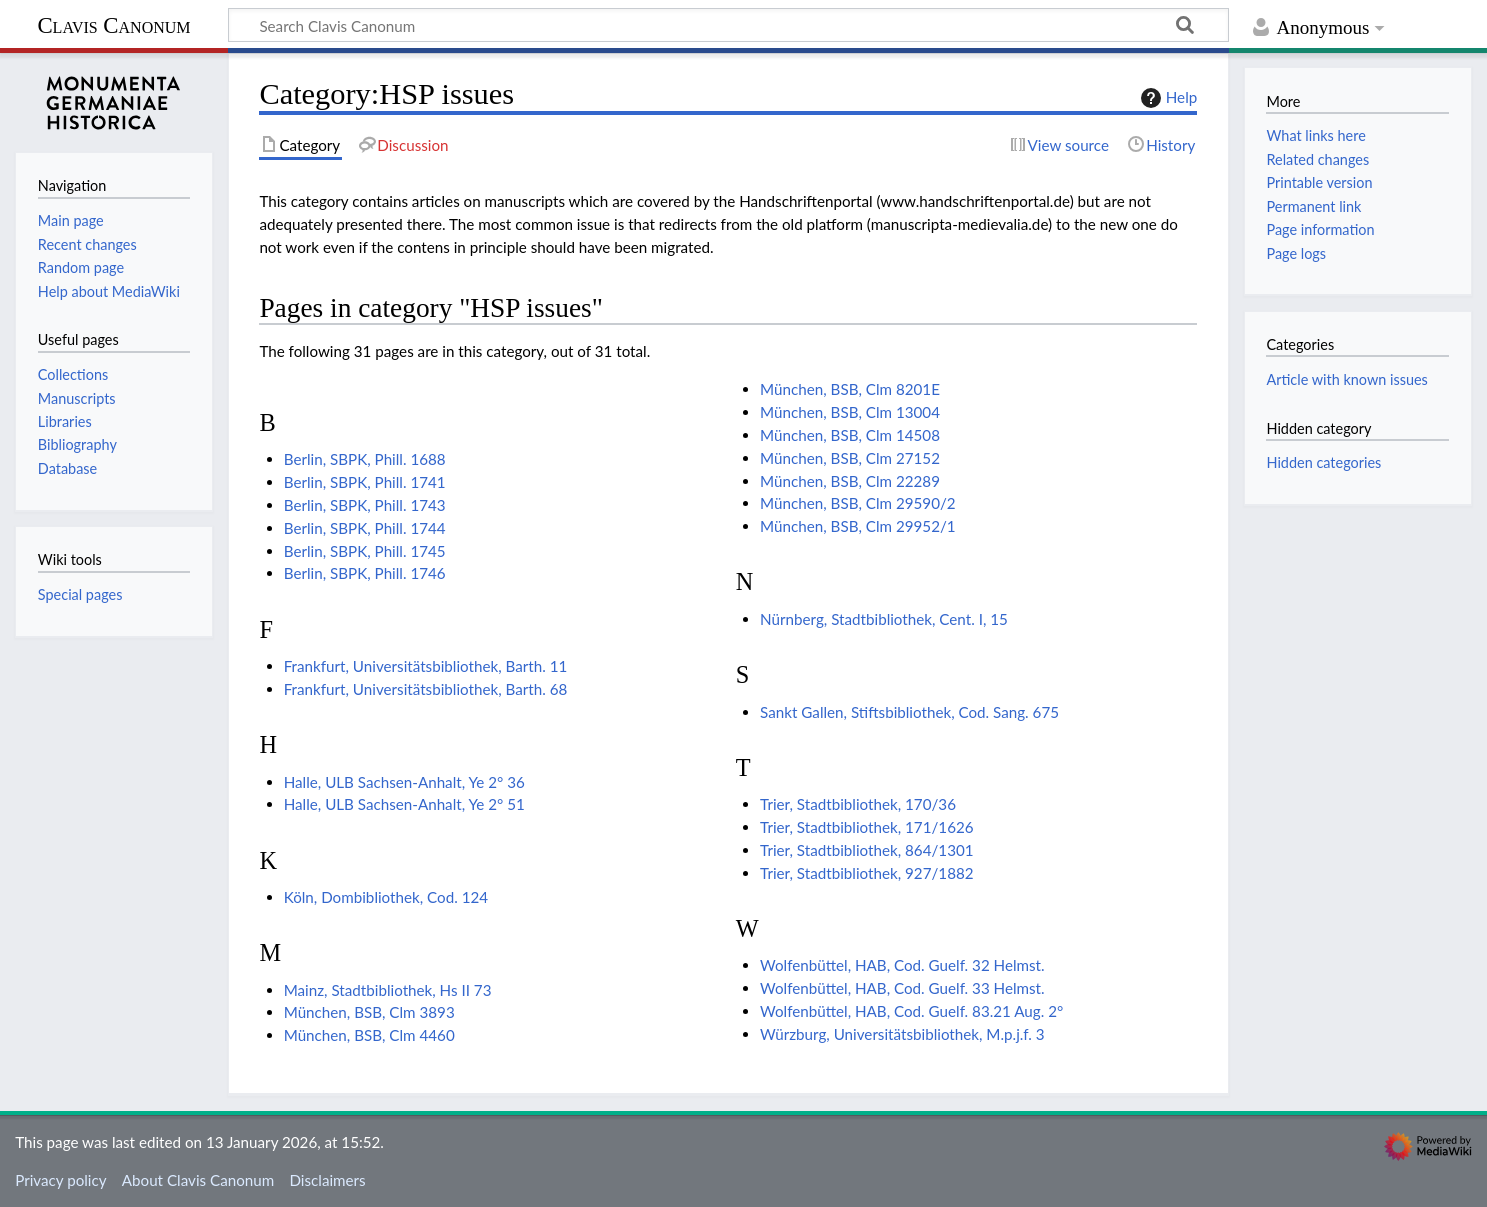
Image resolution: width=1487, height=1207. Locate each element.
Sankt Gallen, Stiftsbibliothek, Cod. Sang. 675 (909, 712)
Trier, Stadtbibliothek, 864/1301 (866, 850)
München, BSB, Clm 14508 (850, 435)
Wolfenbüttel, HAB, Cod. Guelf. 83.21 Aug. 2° (911, 1011)
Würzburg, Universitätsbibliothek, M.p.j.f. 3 (902, 1034)
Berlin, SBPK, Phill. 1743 (365, 505)
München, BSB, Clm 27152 (850, 458)
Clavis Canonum (113, 25)
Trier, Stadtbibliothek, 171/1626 (866, 827)
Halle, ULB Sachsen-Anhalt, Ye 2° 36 (404, 782)
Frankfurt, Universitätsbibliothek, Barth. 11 (426, 666)
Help (1166, 98)
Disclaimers (327, 1180)
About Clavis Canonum (198, 1180)
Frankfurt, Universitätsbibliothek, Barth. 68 (426, 689)
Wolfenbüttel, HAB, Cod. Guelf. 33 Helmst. (902, 988)
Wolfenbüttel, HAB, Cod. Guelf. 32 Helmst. (902, 965)
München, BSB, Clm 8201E (850, 389)
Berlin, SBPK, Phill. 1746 (365, 573)
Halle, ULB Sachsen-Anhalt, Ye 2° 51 (404, 804)
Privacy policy (60, 1180)
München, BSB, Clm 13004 (850, 412)
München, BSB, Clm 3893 (369, 1012)
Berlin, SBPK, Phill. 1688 (365, 459)
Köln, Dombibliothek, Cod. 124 (386, 897)
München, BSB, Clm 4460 (369, 1035)
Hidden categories (1323, 462)
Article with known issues (1346, 379)
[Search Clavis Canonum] (728, 25)
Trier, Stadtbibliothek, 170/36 (858, 804)
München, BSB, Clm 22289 (850, 481)
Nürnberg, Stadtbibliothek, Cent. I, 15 (884, 619)
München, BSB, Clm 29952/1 (858, 526)
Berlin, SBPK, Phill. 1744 (365, 528)
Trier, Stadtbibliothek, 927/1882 (866, 873)
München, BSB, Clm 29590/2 (858, 503)
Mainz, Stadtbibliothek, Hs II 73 (388, 990)
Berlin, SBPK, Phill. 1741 (365, 482)
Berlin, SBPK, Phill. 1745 (365, 551)
